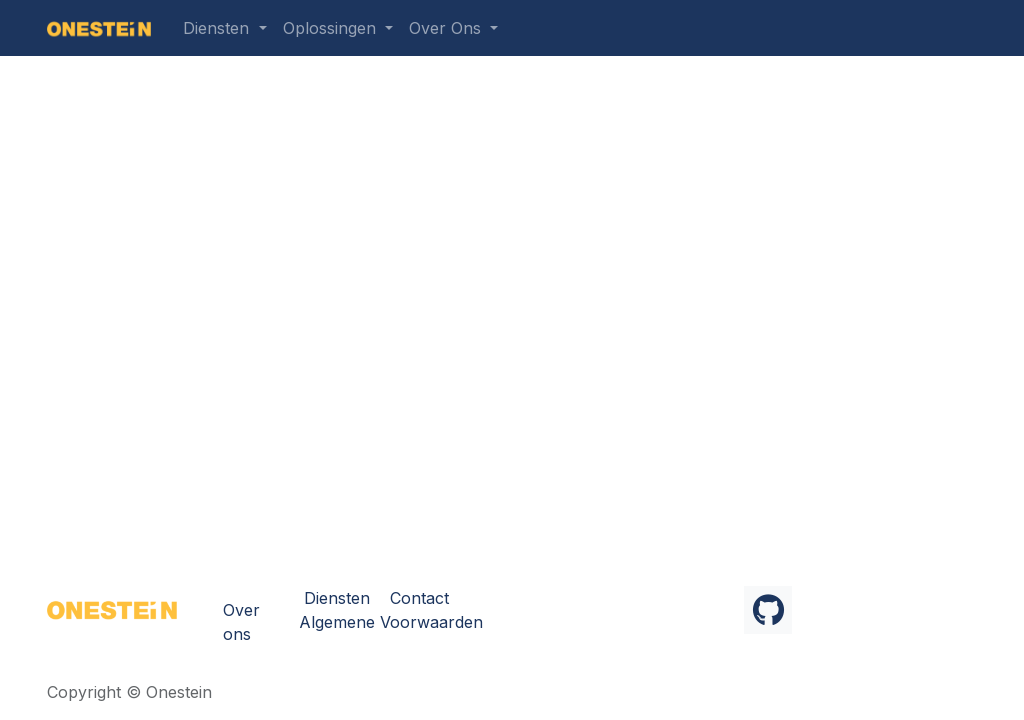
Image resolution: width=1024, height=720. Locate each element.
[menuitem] (224, 28)
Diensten (337, 598)
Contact (419, 598)
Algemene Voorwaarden (391, 622)
